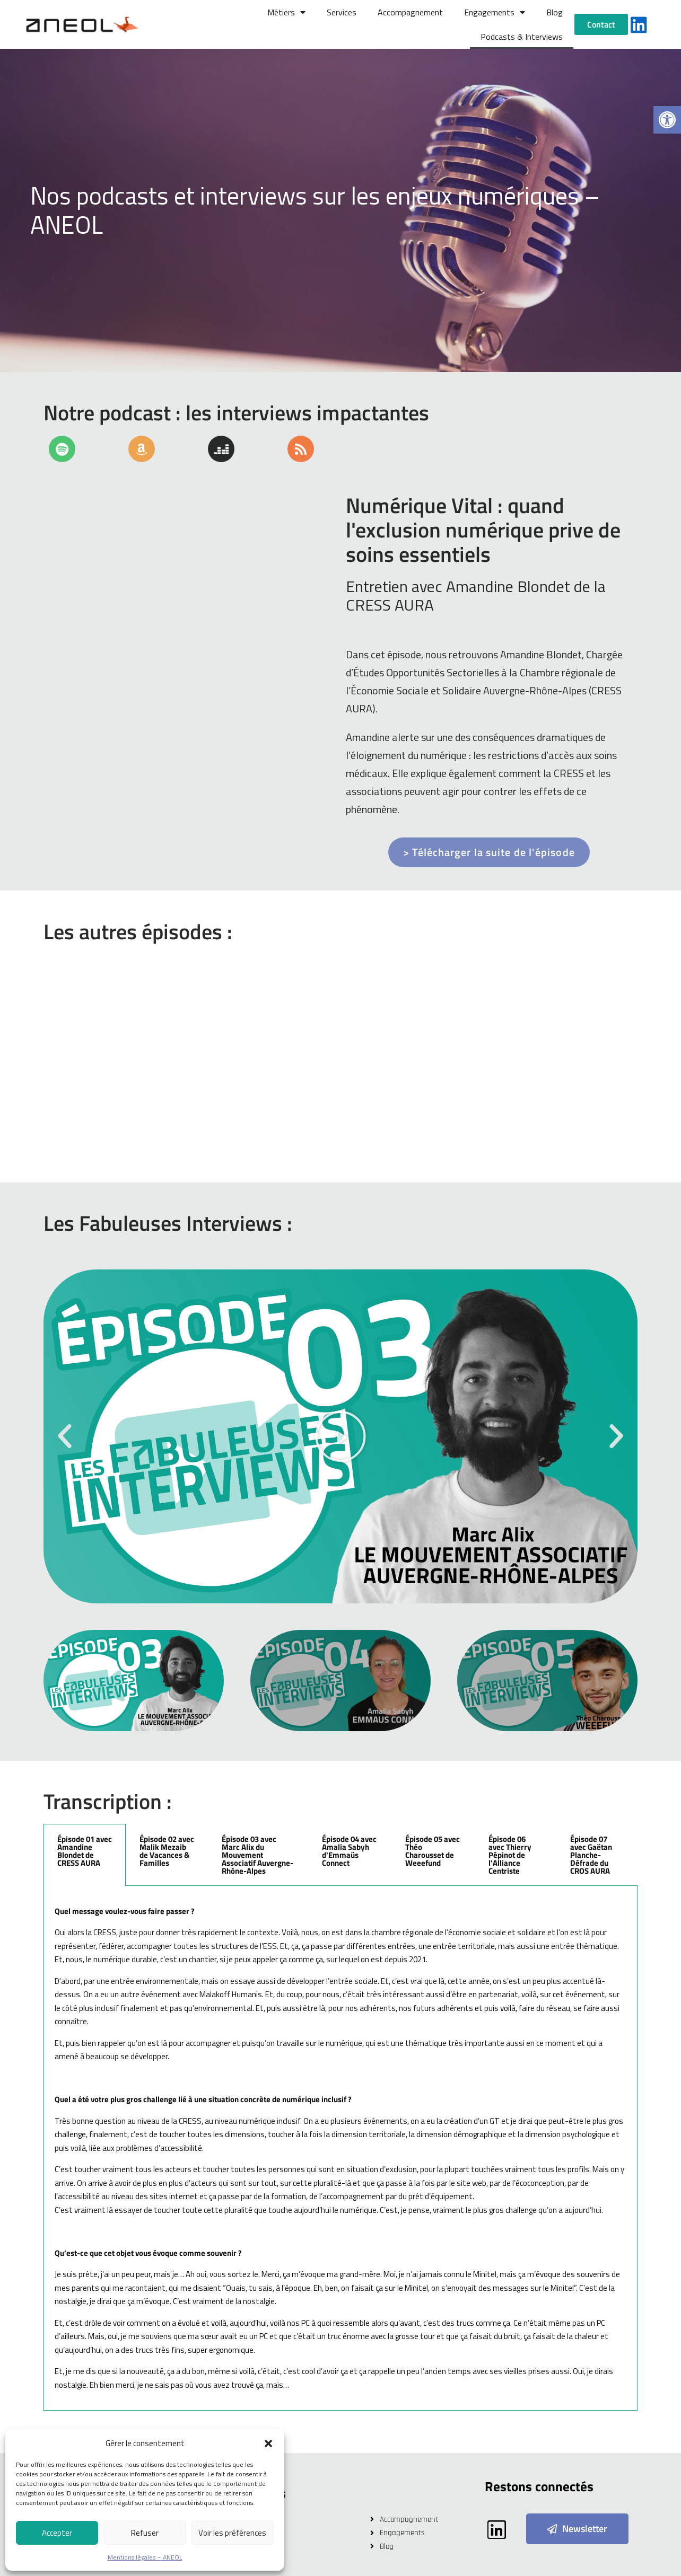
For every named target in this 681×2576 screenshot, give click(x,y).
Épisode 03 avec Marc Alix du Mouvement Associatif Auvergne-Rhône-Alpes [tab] (257, 1855)
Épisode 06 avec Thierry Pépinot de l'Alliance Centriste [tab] (509, 1855)
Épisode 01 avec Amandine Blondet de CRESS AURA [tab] (84, 1851)
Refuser (145, 2533)
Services (341, 12)
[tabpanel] (340, 2148)
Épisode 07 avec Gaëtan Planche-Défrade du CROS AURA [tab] (591, 1855)
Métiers (286, 12)
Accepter (57, 2533)
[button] (667, 120)
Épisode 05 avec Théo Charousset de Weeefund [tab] (432, 1851)
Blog (554, 12)
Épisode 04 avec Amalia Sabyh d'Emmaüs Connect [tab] (349, 1851)
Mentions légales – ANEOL (145, 2557)
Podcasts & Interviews (522, 36)
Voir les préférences (232, 2533)
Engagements (494, 12)
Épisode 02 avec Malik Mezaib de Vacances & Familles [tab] (166, 1851)
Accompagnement (410, 12)
